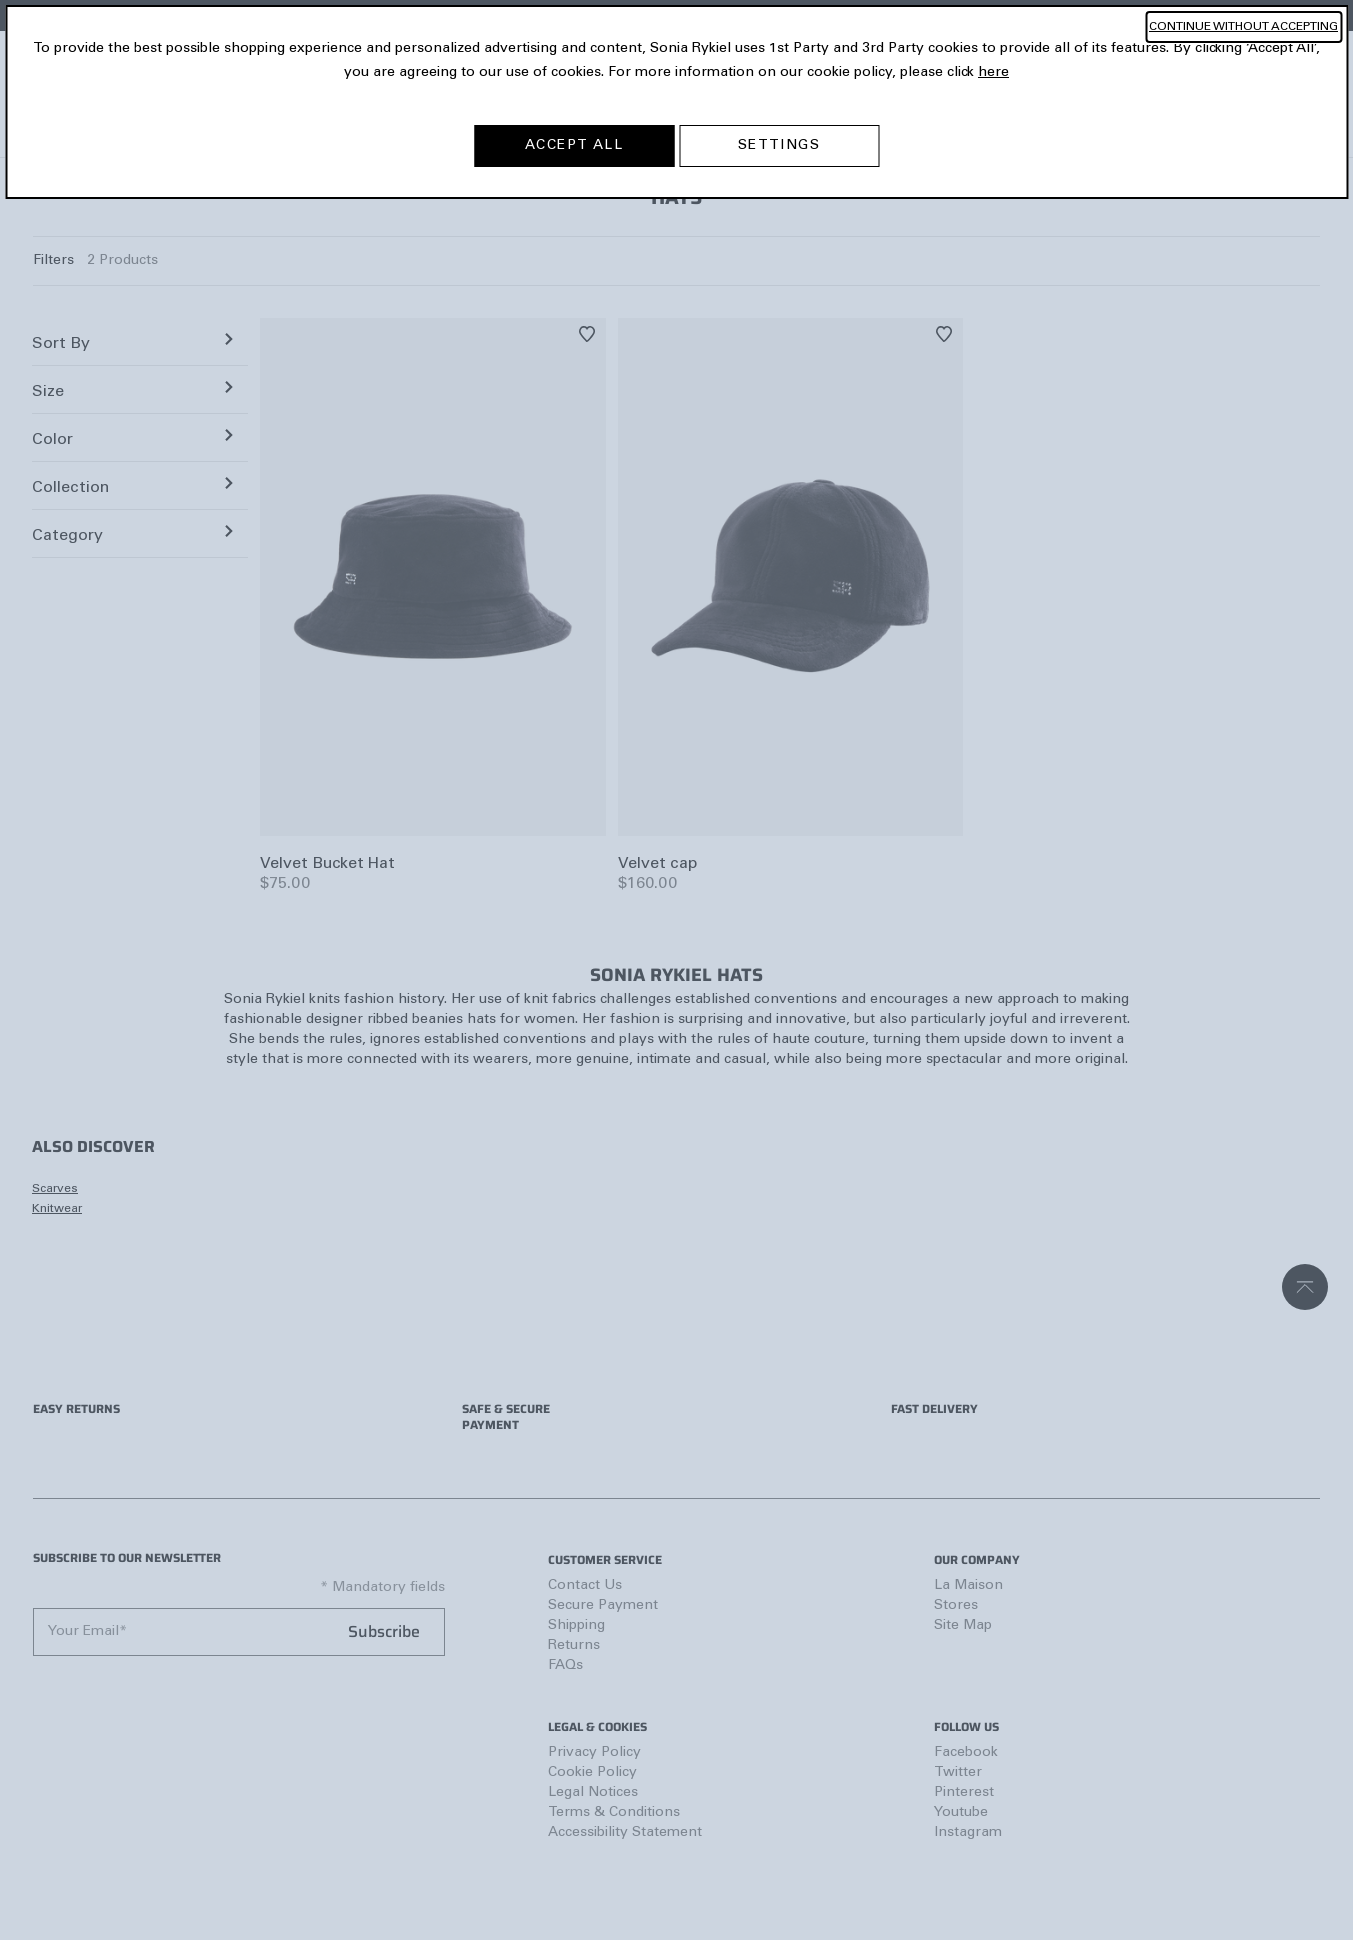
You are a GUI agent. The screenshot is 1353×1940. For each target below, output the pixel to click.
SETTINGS (779, 146)
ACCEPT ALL (574, 146)
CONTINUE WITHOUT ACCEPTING (1243, 27)
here (993, 73)
